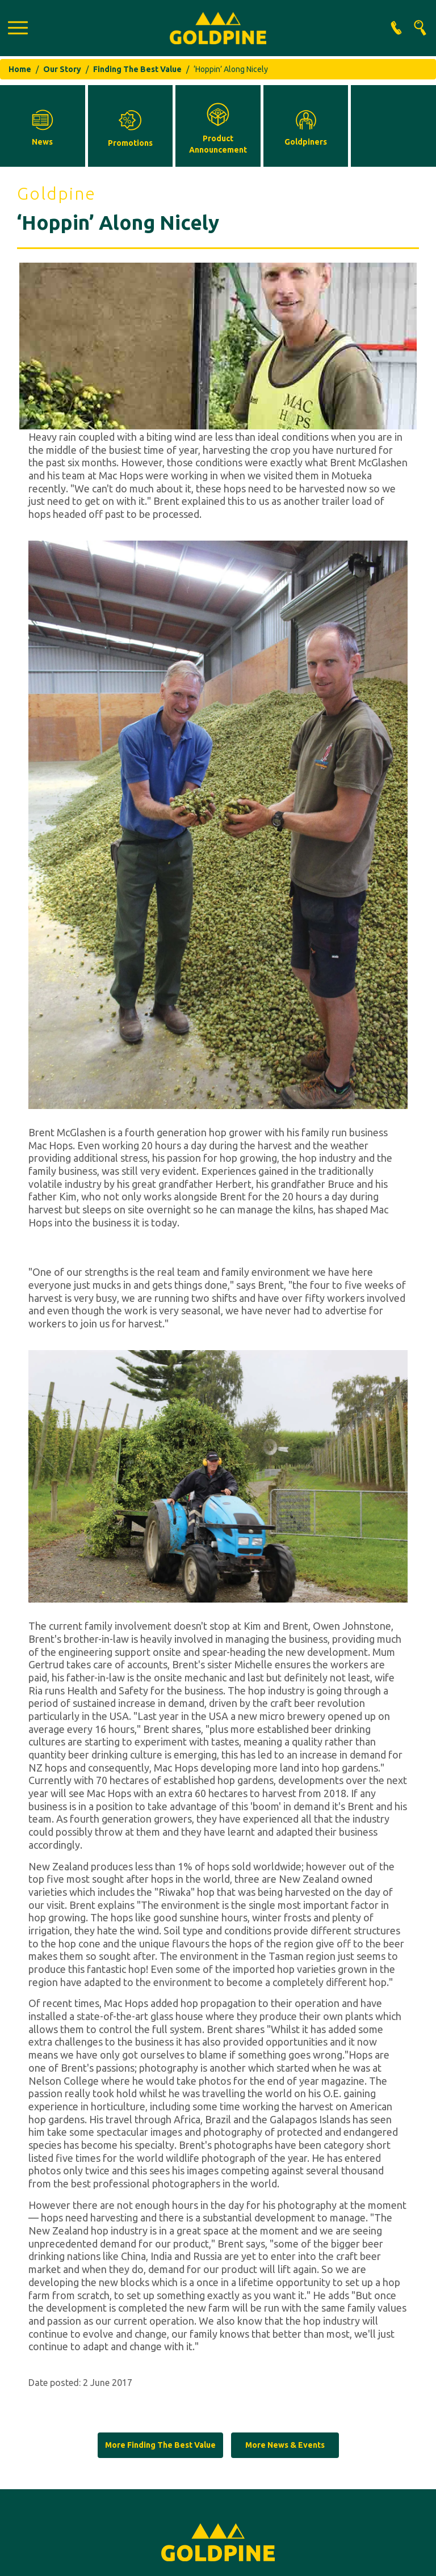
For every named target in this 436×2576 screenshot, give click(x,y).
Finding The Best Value (137, 69)
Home (20, 69)
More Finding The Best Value (160, 2444)
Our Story (62, 69)
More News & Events (285, 2444)
